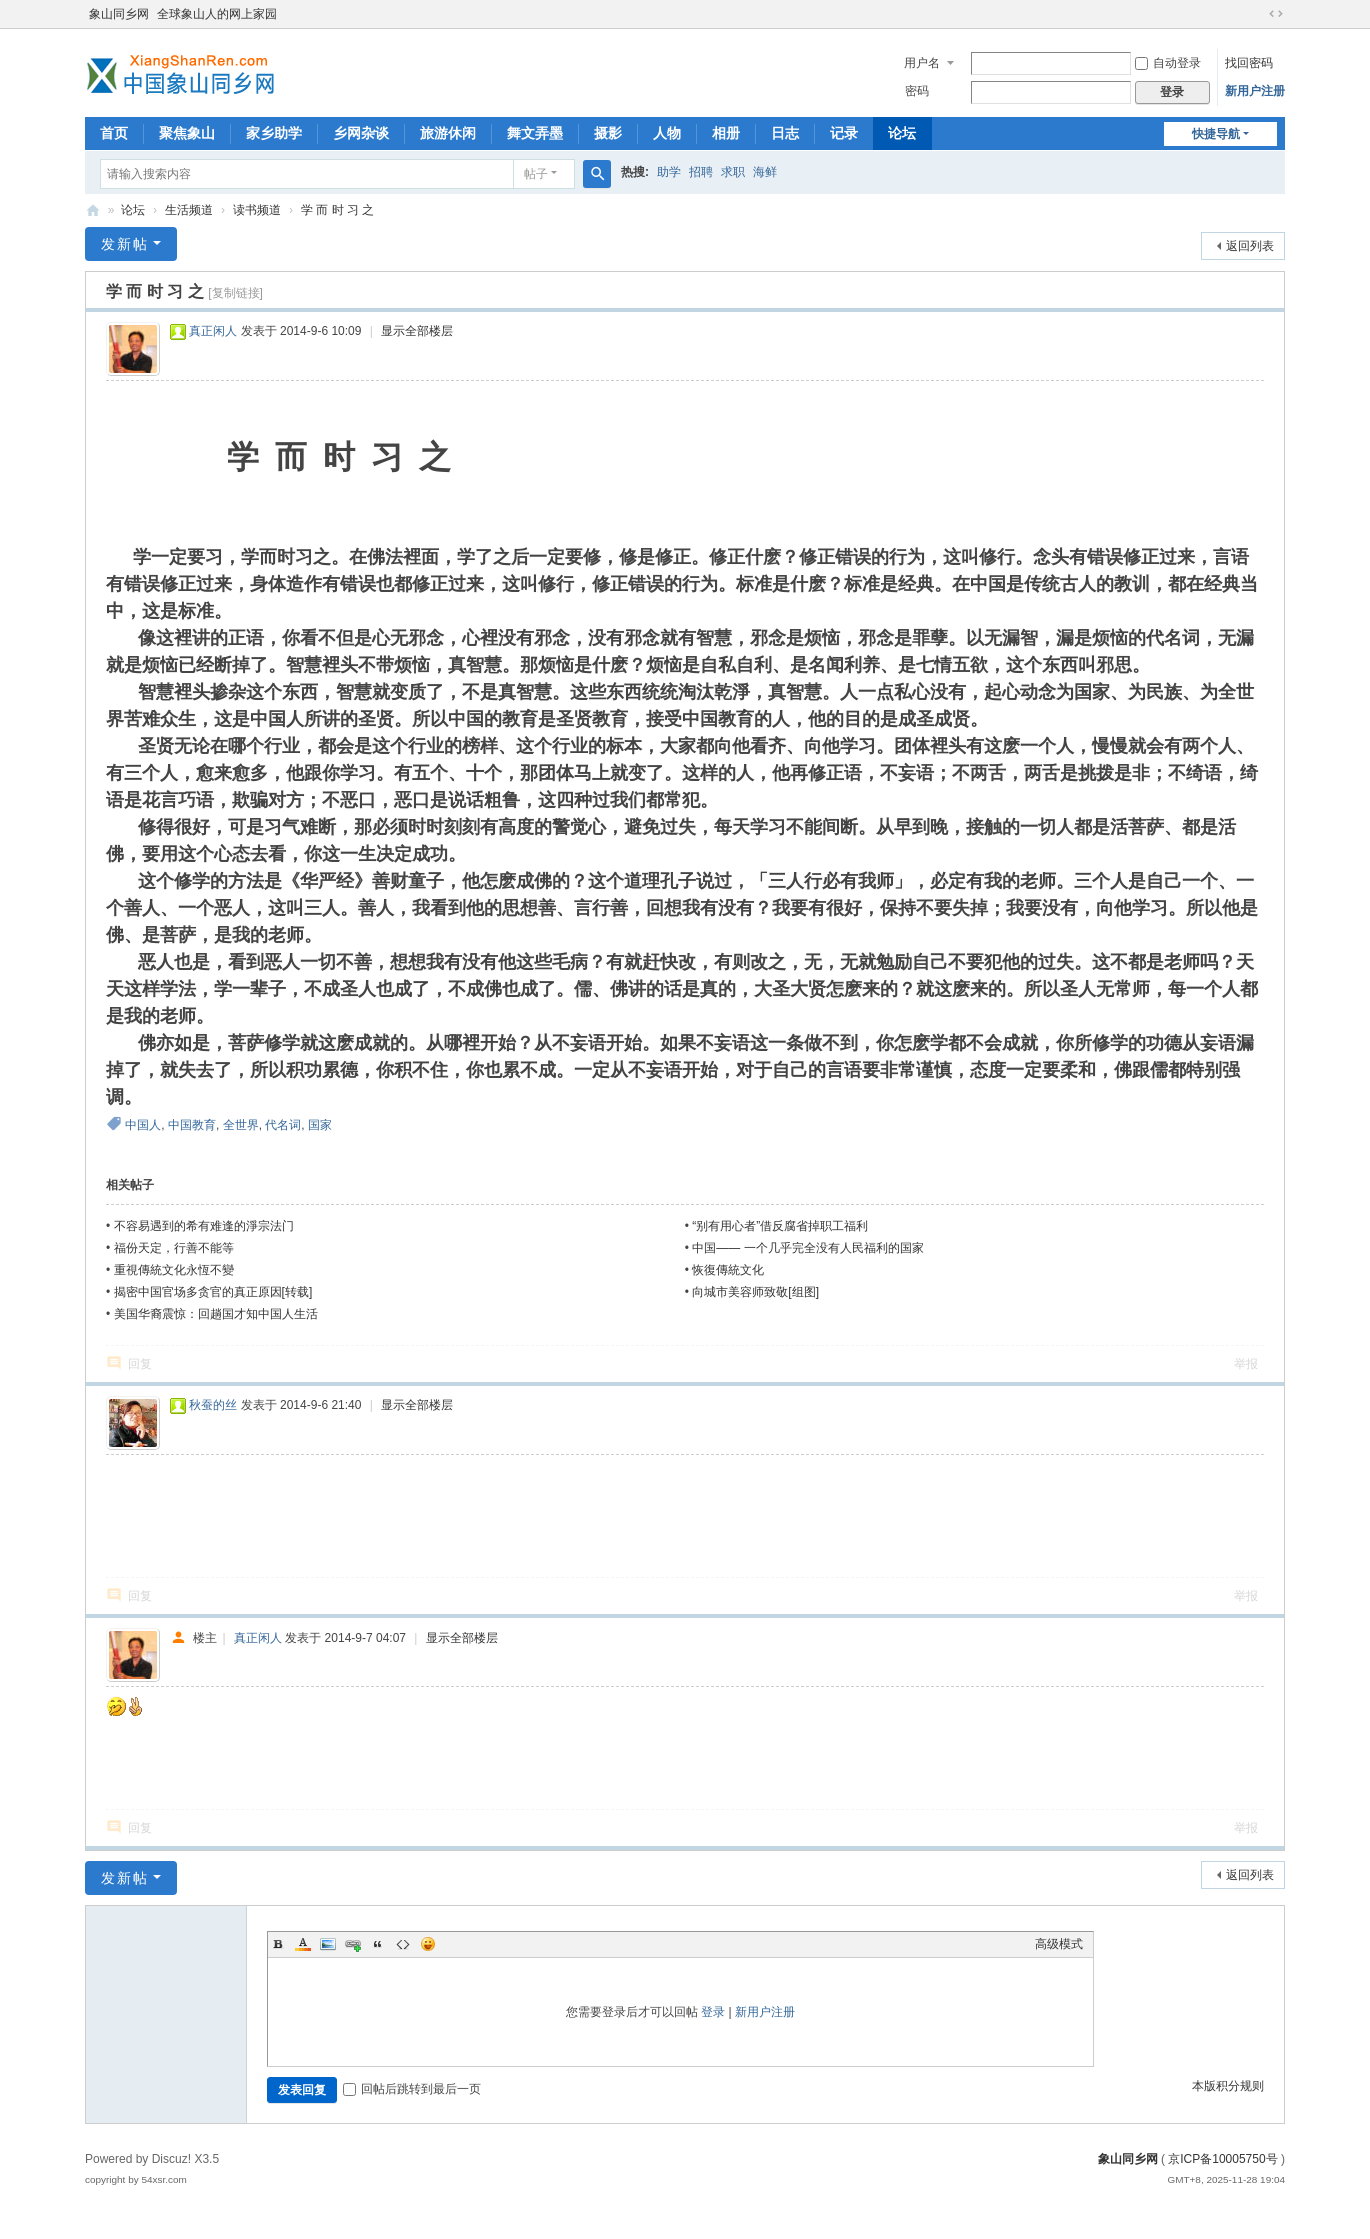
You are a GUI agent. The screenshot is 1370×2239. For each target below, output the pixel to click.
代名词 (283, 1125)
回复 (140, 1364)
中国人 (143, 1125)
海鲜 (765, 172)
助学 (669, 172)
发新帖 (125, 244)
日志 (785, 133)
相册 (726, 133)
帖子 (536, 174)
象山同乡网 (119, 14)
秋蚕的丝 (213, 1405)
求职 (733, 172)
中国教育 (192, 1125)
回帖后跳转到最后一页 (412, 2089)
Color (303, 1944)
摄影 (608, 133)
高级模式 (1059, 1944)
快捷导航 (1216, 134)
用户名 (922, 63)
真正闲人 (213, 331)
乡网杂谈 (361, 133)
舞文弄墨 (535, 133)
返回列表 (1250, 246)
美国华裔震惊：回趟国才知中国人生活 (216, 1314)
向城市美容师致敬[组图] (755, 1292)
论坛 (902, 133)
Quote (378, 1944)
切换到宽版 (1276, 14)
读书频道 (257, 210)
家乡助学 (274, 133)
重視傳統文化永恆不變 (174, 1270)
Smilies (428, 1944)
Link (353, 1944)
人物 (667, 133)
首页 (114, 133)
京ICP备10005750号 (1222, 2159)
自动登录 (1168, 63)
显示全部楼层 (417, 331)
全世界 (241, 1125)
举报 (1246, 1364)
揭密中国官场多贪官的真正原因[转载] (213, 1292)
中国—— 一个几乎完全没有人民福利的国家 (807, 1248)
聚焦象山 (187, 133)
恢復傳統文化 (728, 1270)
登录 (713, 2012)
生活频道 (189, 210)
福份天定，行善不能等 (174, 1248)
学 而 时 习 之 (337, 210)
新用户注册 (1255, 91)
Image (328, 1944)
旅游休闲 (448, 133)
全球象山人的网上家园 (217, 14)
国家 (320, 1125)
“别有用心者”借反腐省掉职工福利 (780, 1226)
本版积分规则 (1228, 2086)
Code (403, 1944)
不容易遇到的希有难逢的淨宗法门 (204, 1226)
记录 (844, 133)
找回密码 (1249, 63)
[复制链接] (235, 293)
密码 (917, 91)
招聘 (701, 172)
